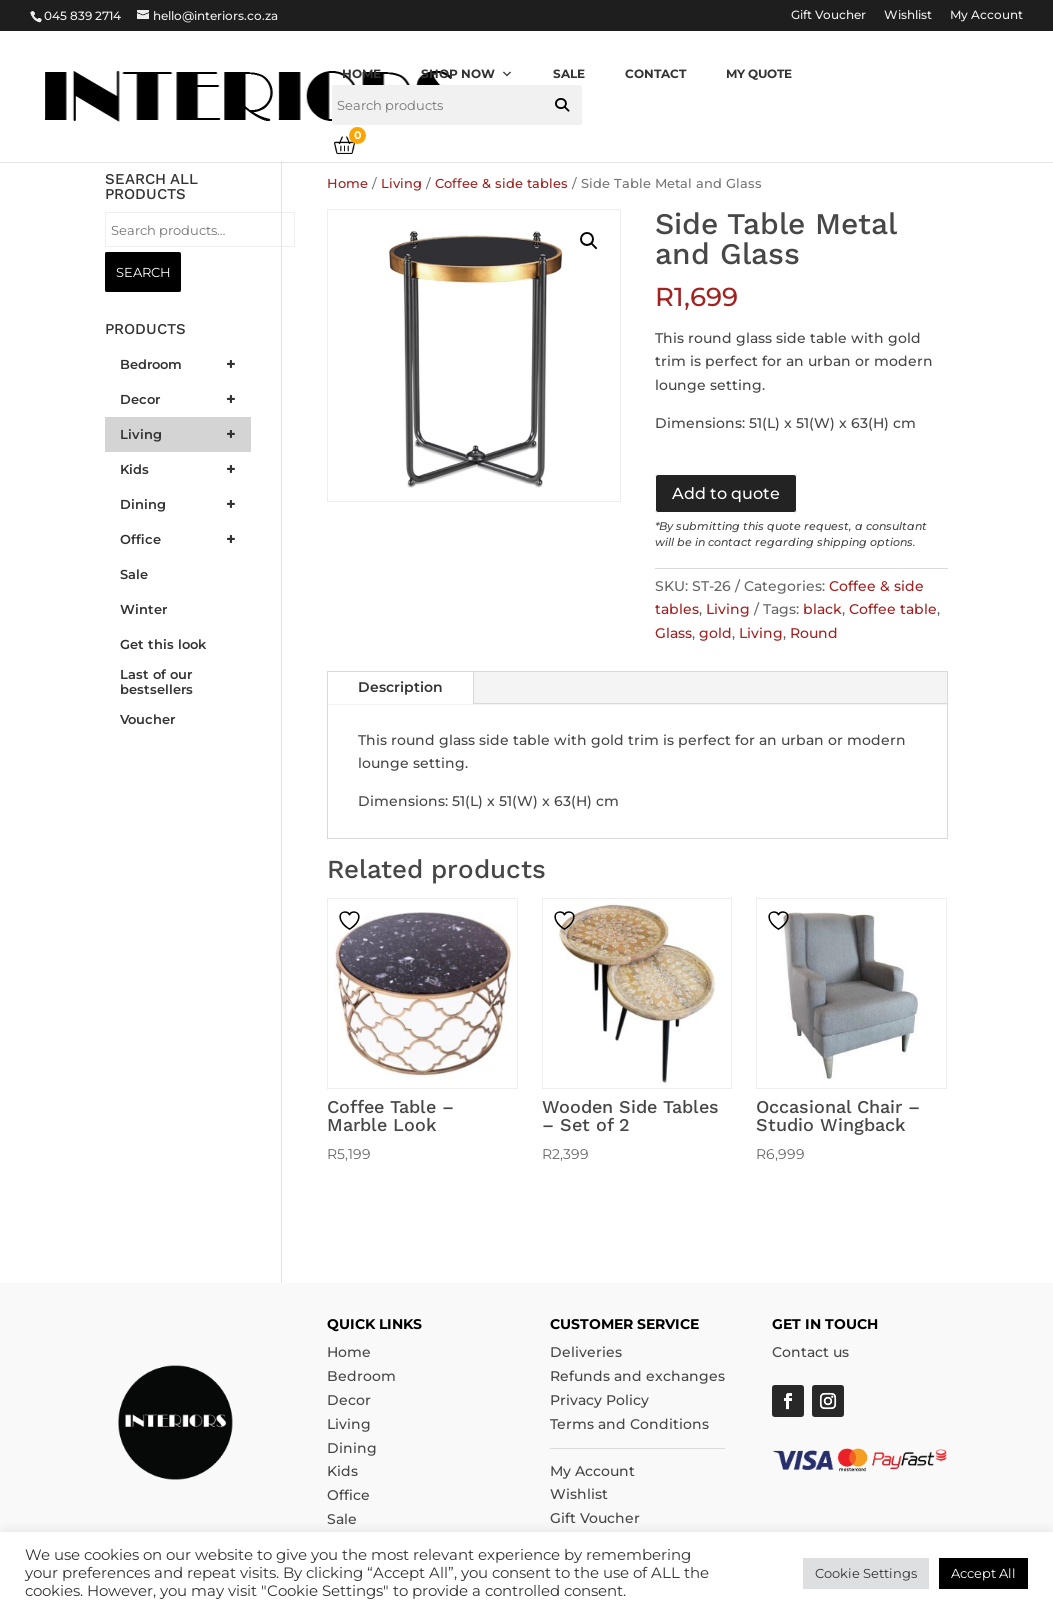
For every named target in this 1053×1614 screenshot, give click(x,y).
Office (348, 1495)
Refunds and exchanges (637, 1376)
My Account (986, 15)
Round (814, 633)
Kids (342, 1471)
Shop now (467, 73)
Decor (349, 1400)
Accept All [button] (983, 1573)
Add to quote (726, 493)
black (822, 609)
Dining (352, 1448)
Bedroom (361, 1376)
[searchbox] (457, 105)
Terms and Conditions (629, 1424)
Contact (655, 73)
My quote (759, 73)
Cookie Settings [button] (866, 1573)
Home (361, 73)
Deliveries (586, 1352)
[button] (562, 105)
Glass (673, 633)
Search (143, 272)
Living (401, 183)
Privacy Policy (599, 1400)
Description (400, 687)
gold (715, 633)
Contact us (810, 1352)
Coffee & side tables (501, 183)
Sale (569, 73)
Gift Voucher (828, 15)
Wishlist (908, 15)
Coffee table (893, 609)
